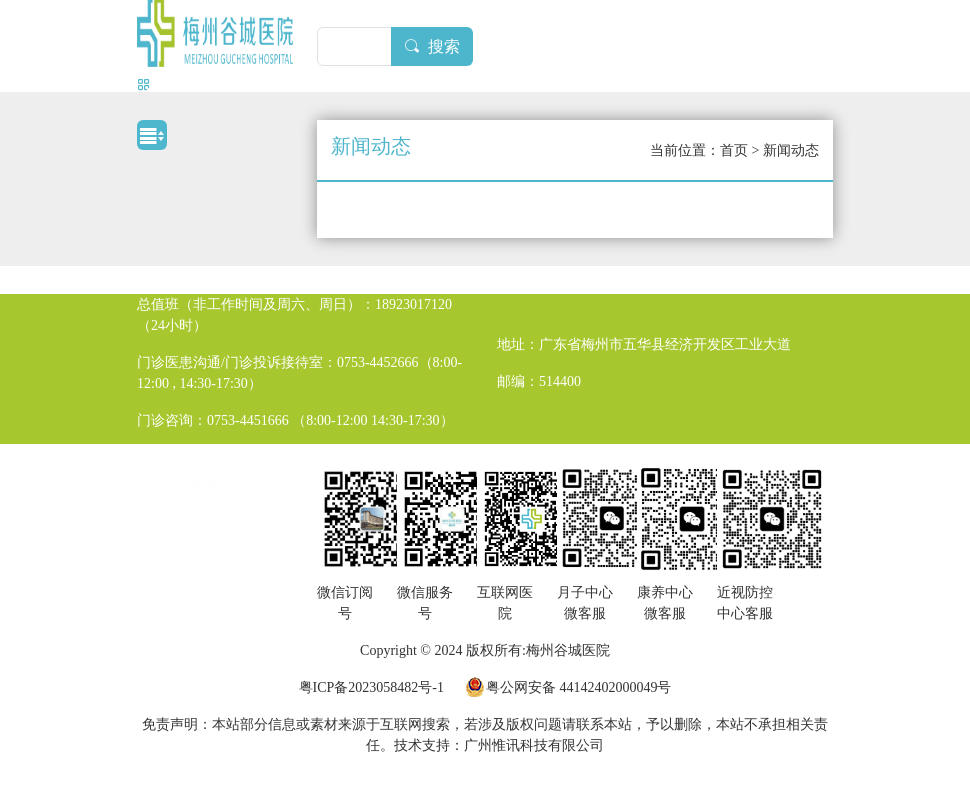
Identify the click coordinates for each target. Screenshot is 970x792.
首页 (734, 150)
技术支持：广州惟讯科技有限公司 (499, 745)
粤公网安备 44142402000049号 (579, 687)
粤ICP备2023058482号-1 (371, 687)
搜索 (432, 46)
